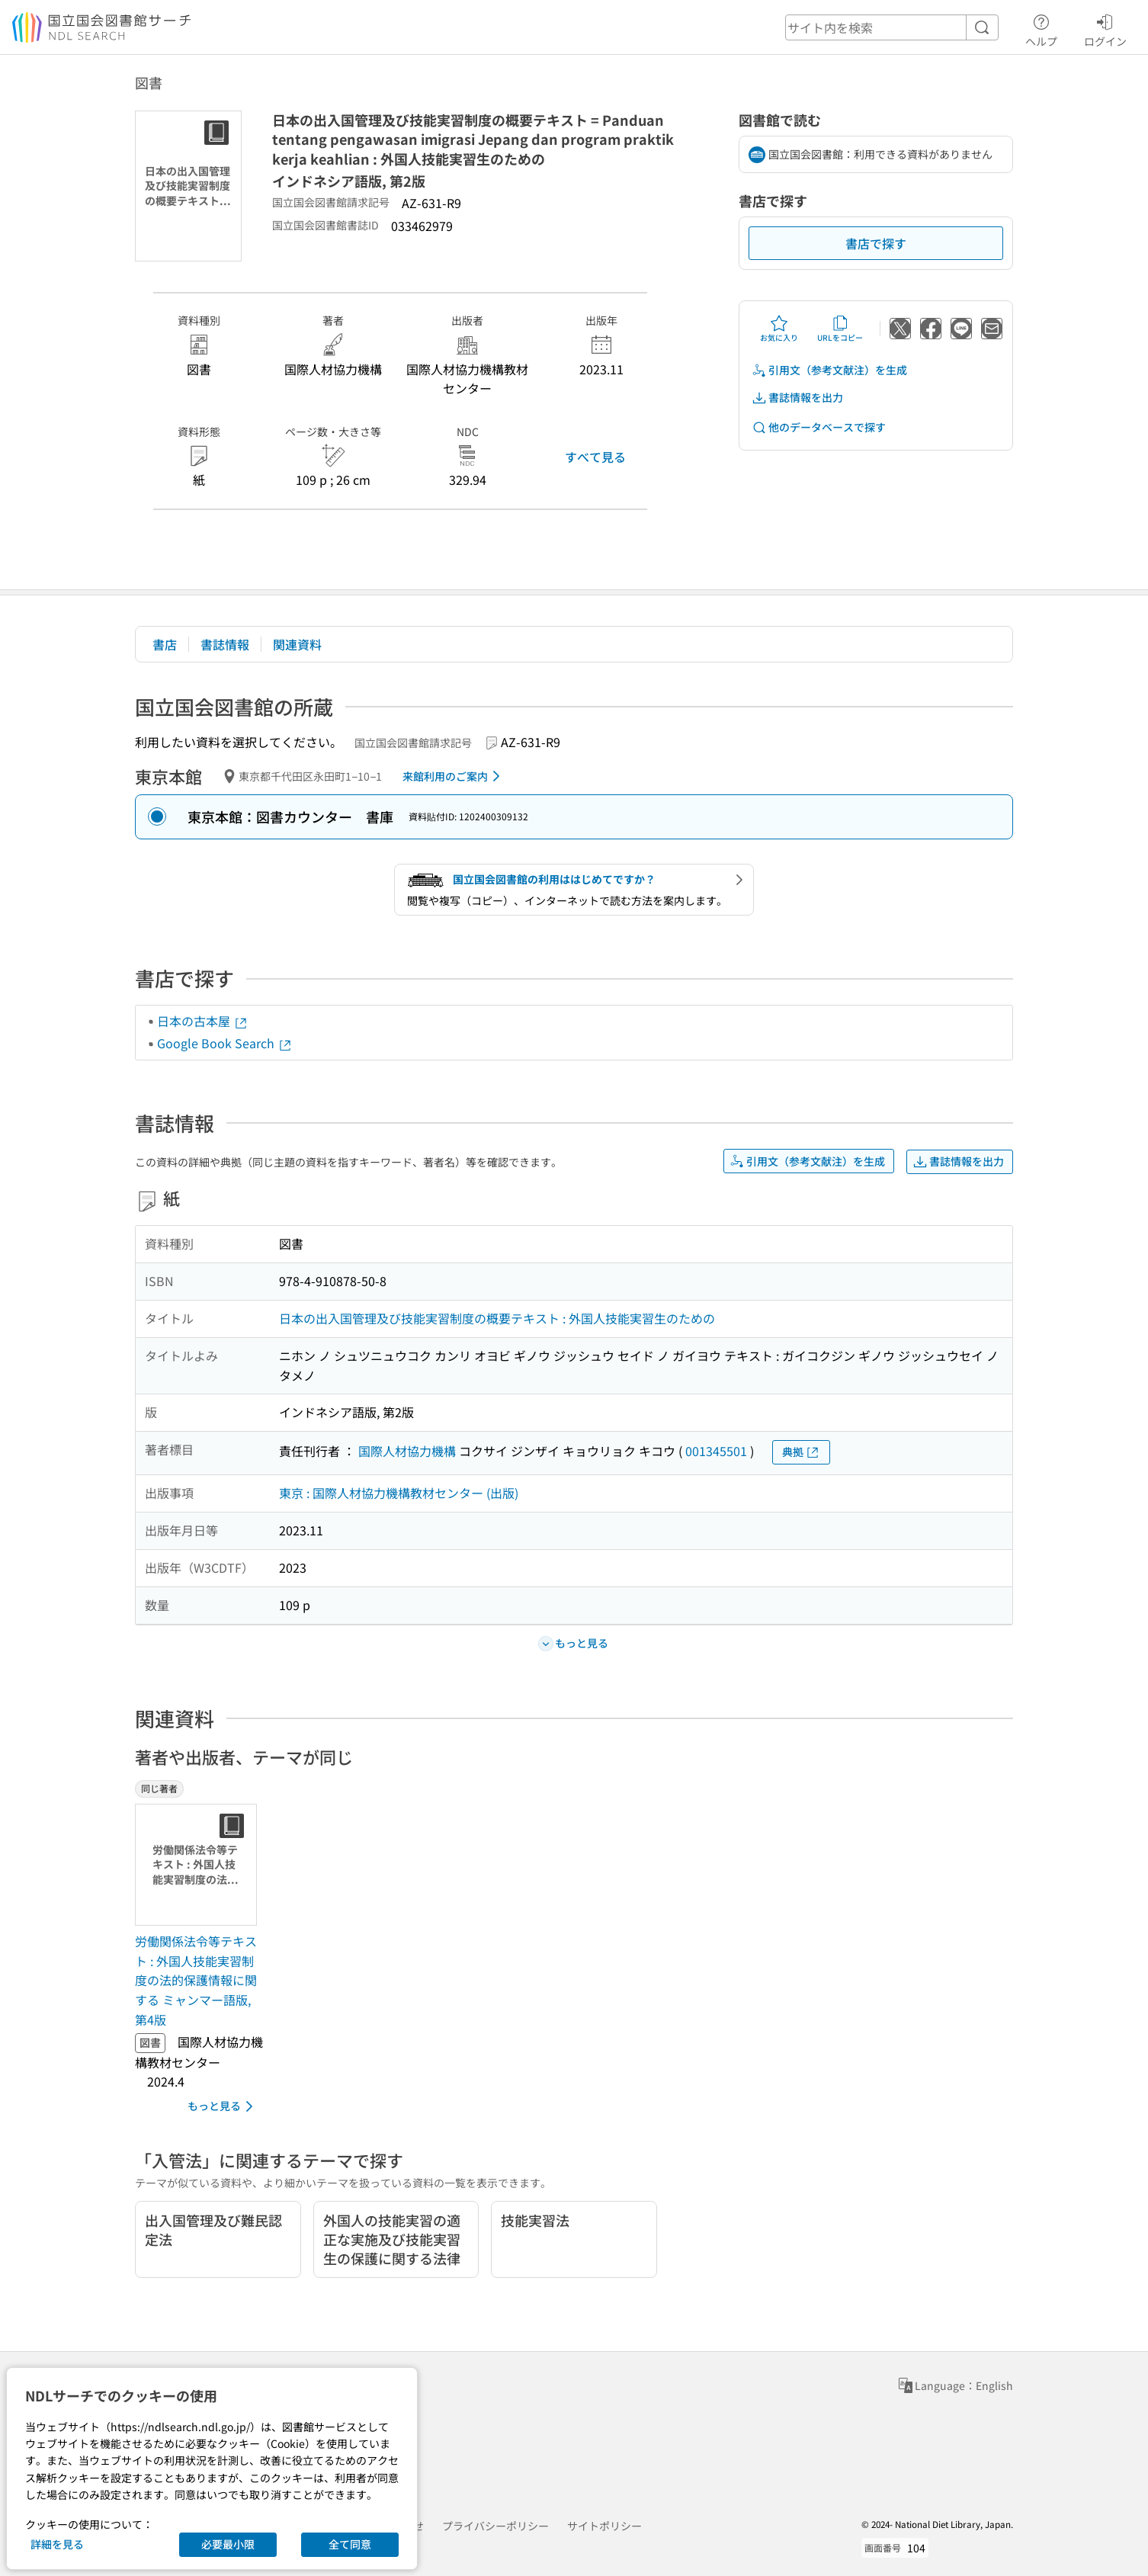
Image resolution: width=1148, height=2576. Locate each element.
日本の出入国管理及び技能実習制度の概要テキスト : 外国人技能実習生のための (497, 1318)
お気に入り (779, 328)
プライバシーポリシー (495, 2525)
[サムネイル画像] (199, 1865)
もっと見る (223, 2106)
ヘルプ (1041, 28)
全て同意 (350, 2544)
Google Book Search (225, 1043)
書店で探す (875, 243)
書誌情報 (224, 644)
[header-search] (892, 27)
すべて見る (595, 457)
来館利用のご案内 (453, 776)
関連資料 (297, 644)
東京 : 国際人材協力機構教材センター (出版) (398, 1493)
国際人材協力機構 (407, 1451)
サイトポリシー (604, 2525)
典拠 (801, 1452)
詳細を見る (57, 2544)
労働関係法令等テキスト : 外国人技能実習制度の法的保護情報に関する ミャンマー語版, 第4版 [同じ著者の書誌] (196, 1980)
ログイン (1105, 28)
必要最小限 (228, 2544)
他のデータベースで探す (819, 427)
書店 (164, 644)
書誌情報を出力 (797, 398)
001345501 (716, 1451)
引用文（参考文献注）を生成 (829, 370)
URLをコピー (840, 328)
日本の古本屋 (203, 1021)
